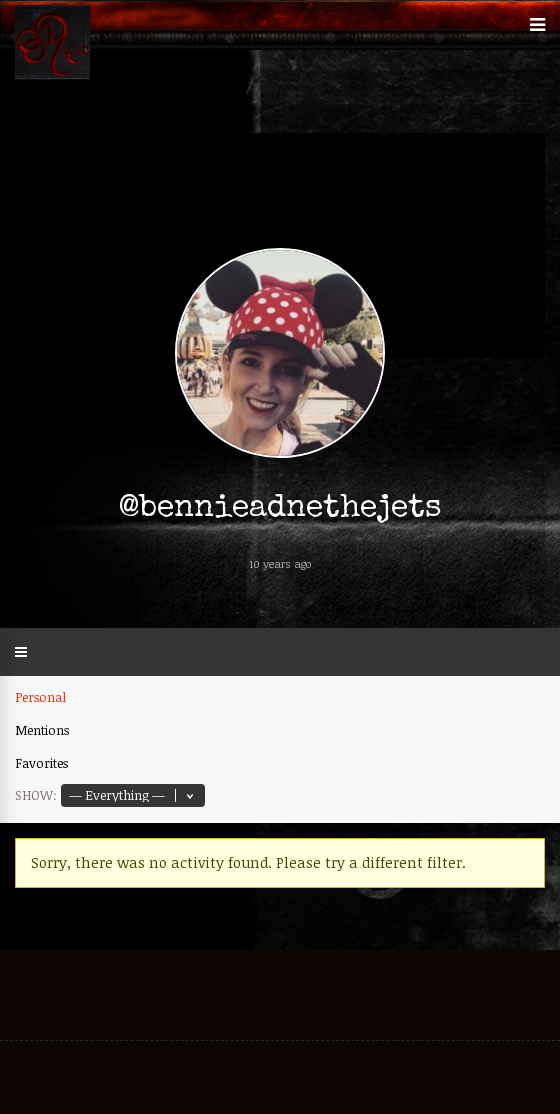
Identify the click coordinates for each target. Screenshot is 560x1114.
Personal (40, 697)
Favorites (41, 763)
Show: (36, 795)
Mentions (42, 730)
